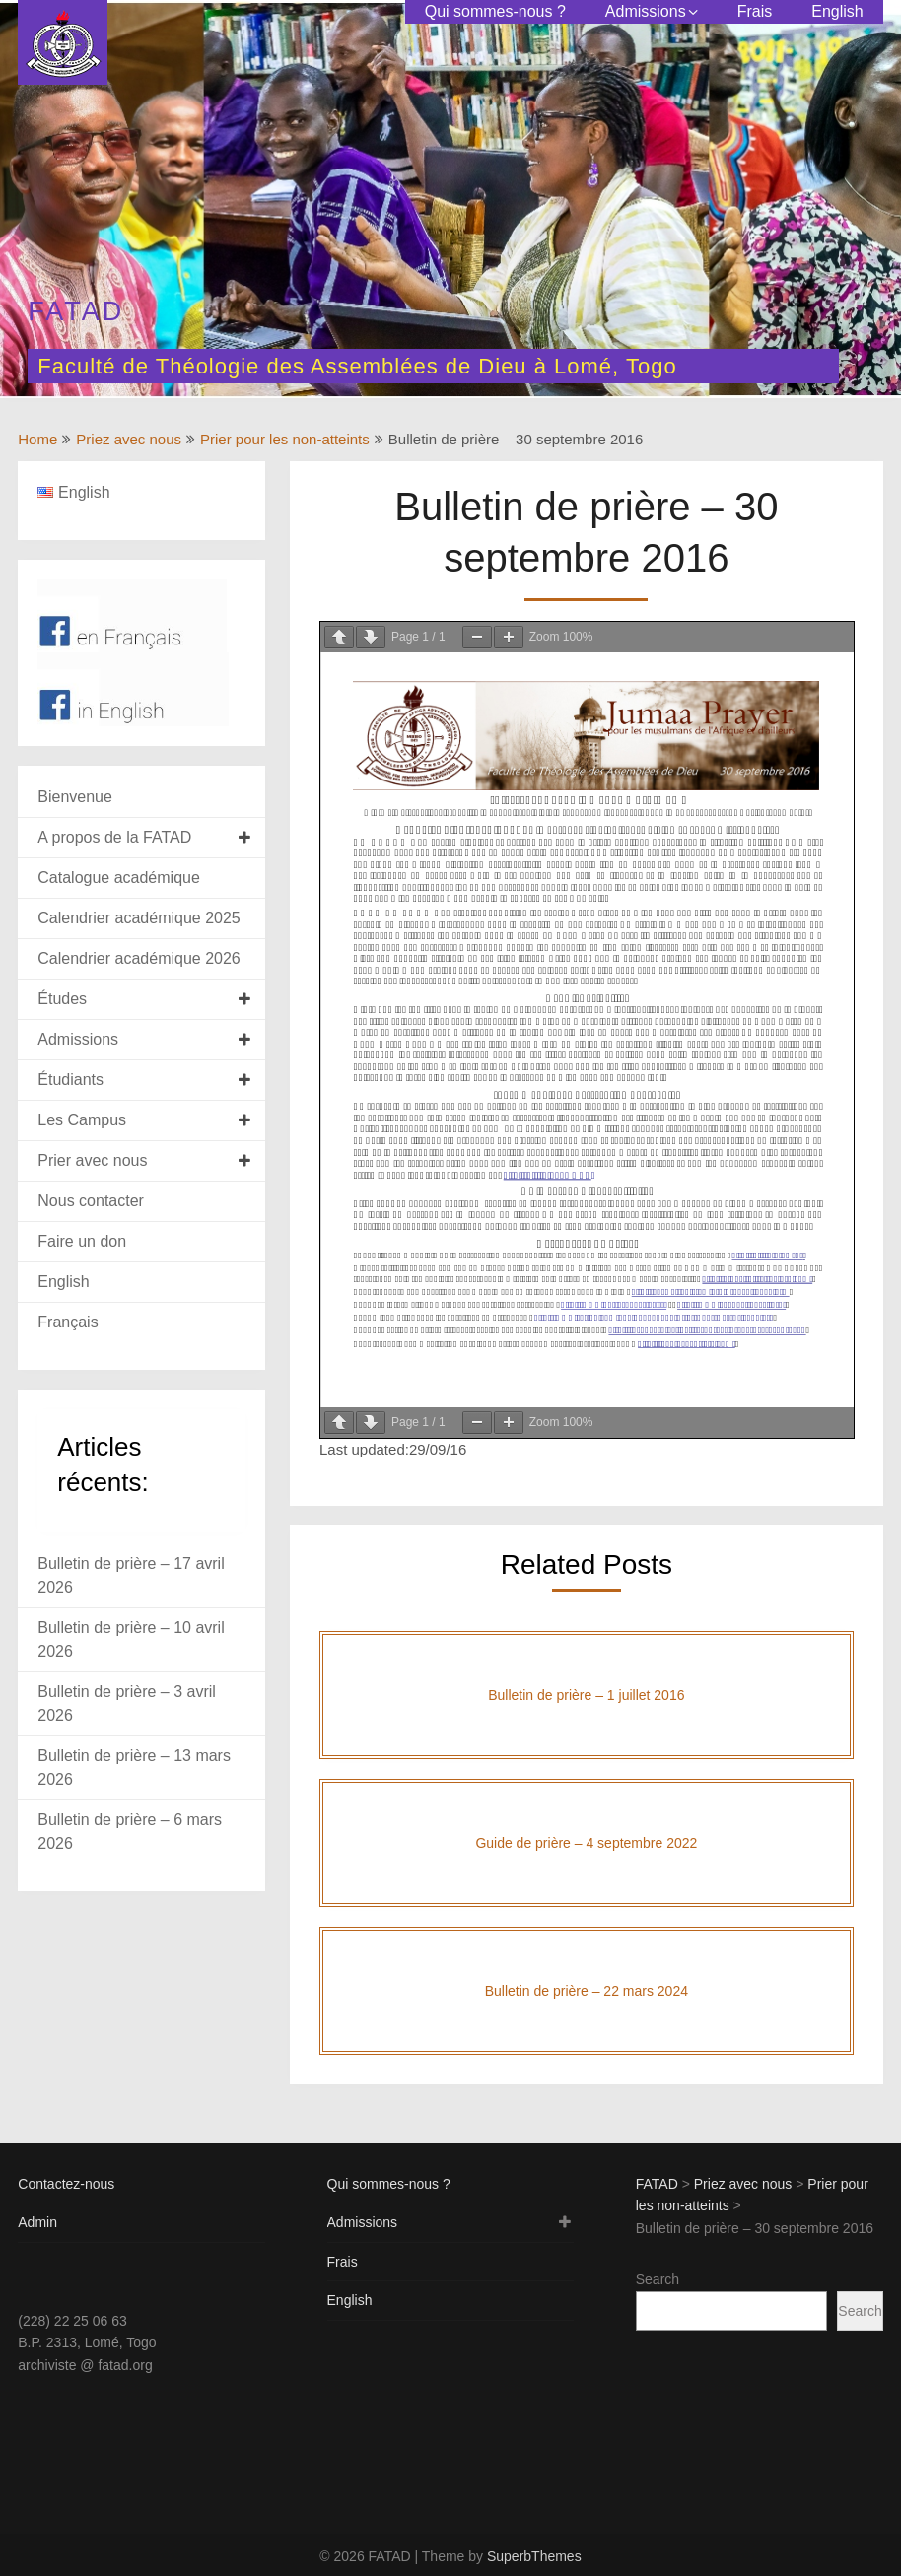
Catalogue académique (118, 877)
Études (62, 998)
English (837, 11)
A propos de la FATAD (114, 837)
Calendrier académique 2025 (138, 918)
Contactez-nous (66, 2184)
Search (657, 2279)
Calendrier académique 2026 (138, 958)
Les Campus (81, 1120)
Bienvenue (74, 796)
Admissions (645, 11)
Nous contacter (90, 1200)
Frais (755, 11)
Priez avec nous (128, 439)
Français (67, 1322)
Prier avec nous (92, 1160)
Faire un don (81, 1241)
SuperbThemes (534, 2556)
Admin (37, 2222)
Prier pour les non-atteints (285, 439)
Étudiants (70, 1079)
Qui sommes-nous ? (495, 11)
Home (37, 439)
